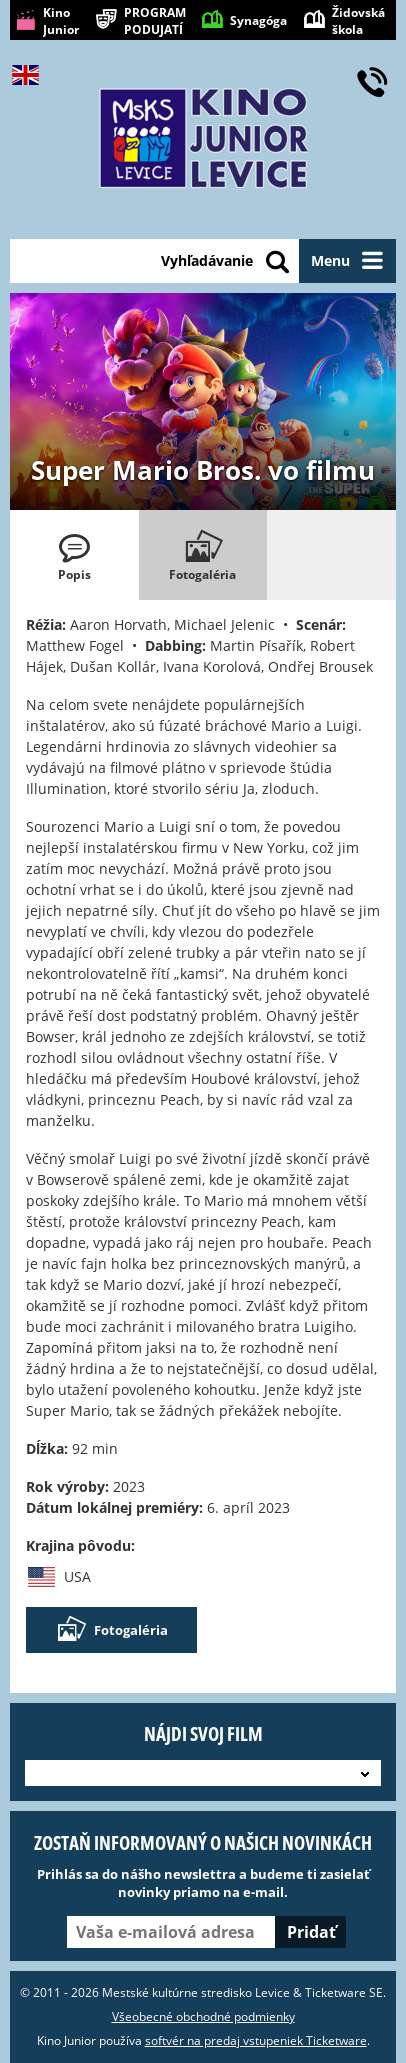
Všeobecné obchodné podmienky (203, 2016)
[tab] (74, 555)
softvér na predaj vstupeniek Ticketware (256, 2040)
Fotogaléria (112, 1630)
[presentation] (74, 555)
